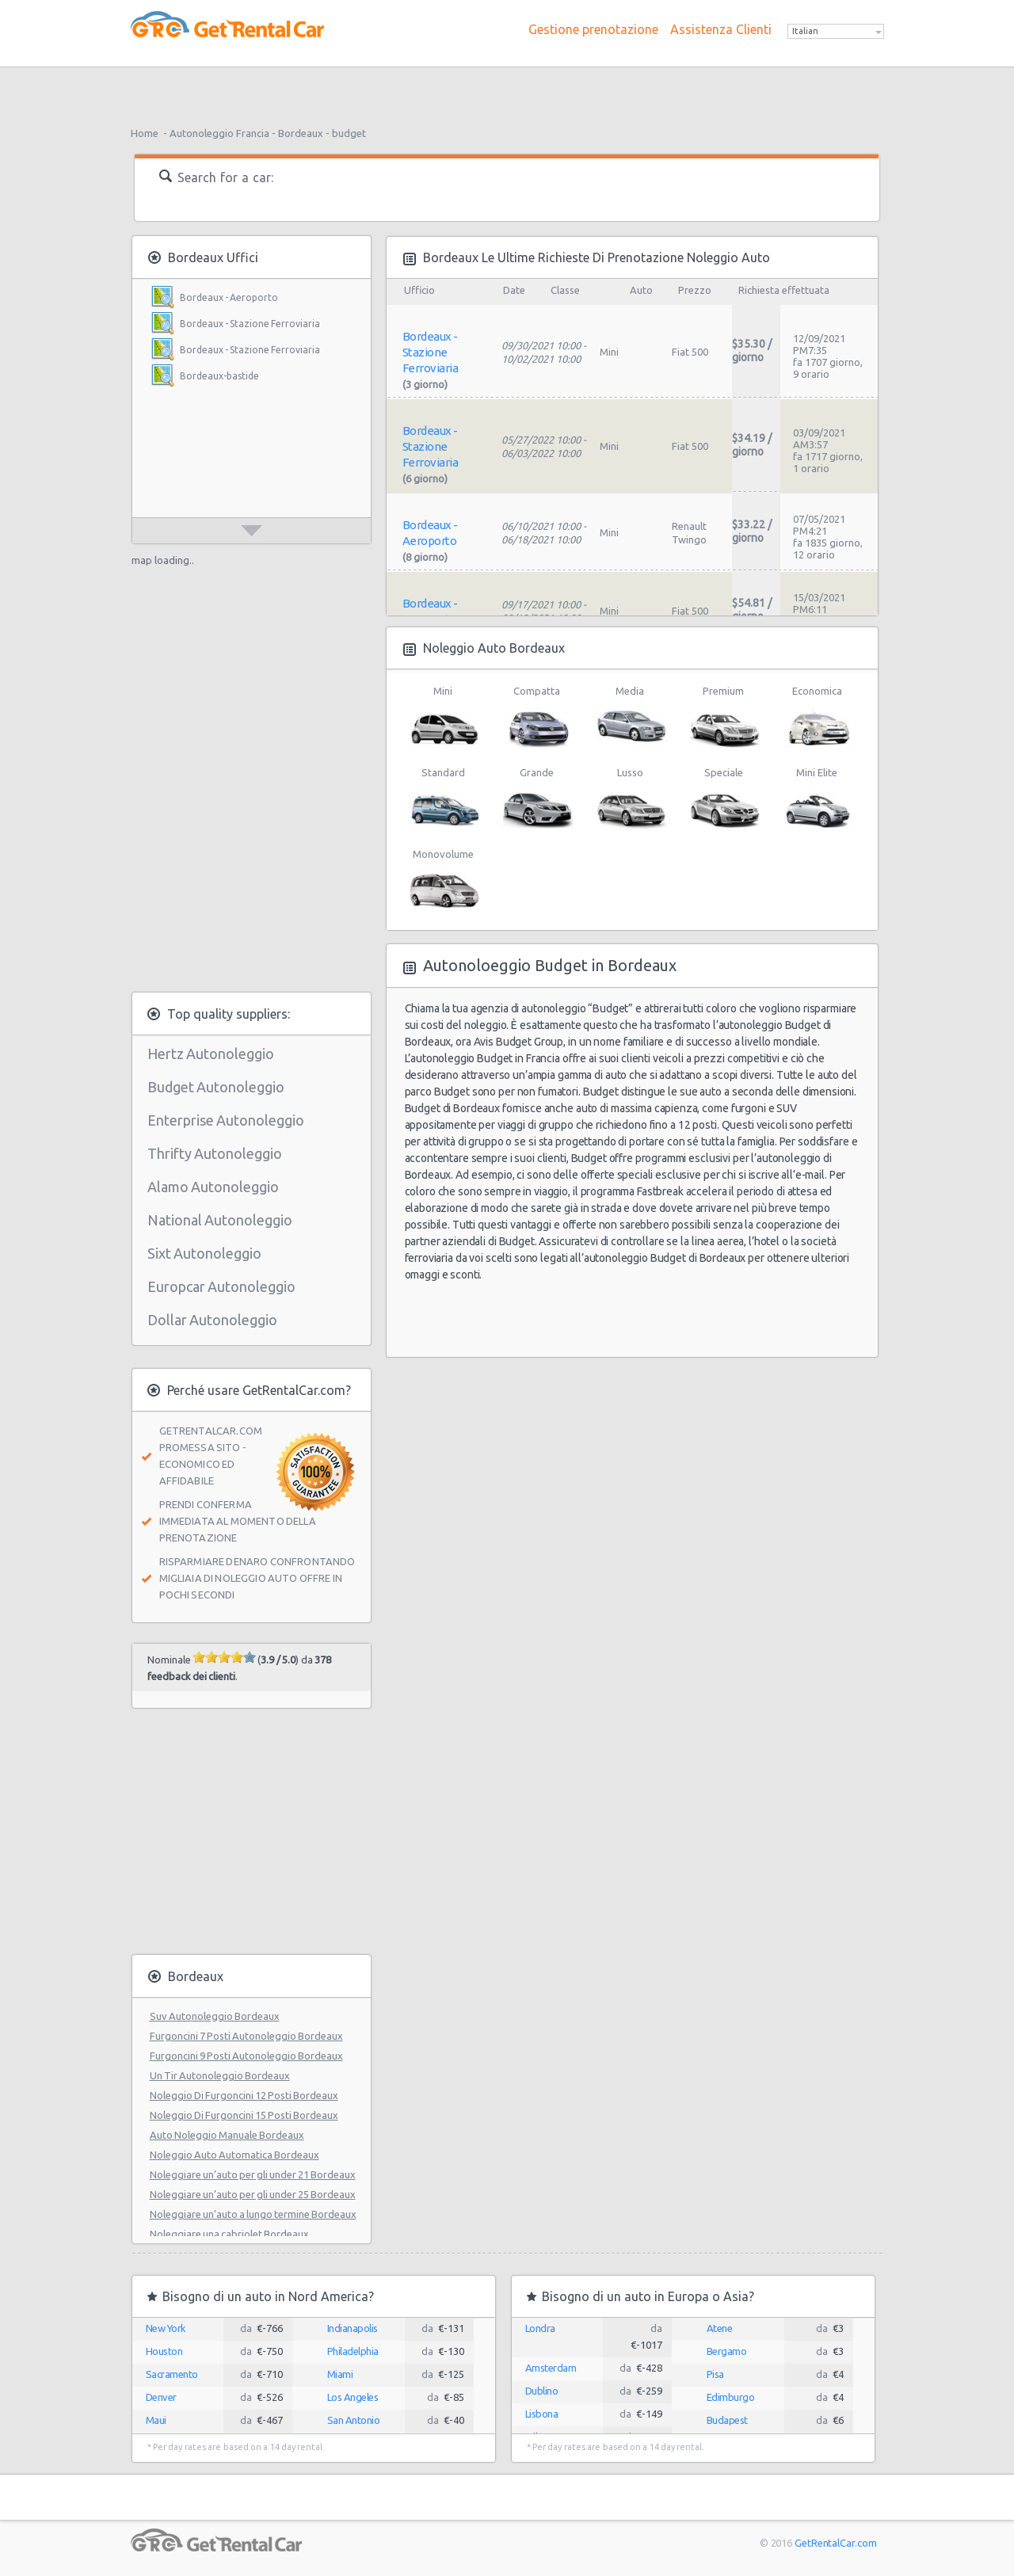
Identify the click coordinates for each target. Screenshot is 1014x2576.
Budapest (727, 2419)
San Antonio (353, 2419)
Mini (443, 717)
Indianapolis (352, 2328)
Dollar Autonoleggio (212, 1320)
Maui (156, 2419)
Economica (817, 717)
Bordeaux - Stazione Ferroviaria (250, 323)
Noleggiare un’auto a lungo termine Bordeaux (253, 2214)
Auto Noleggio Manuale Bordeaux (227, 2134)
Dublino (541, 2390)
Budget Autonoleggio (215, 1087)
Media (630, 717)
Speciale (723, 799)
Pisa (715, 2374)
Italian (805, 31)
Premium (723, 717)
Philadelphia (353, 2351)
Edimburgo (731, 2397)
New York (166, 2328)
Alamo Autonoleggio (213, 1187)
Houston (164, 2351)
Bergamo (727, 2351)
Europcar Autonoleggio (221, 1286)
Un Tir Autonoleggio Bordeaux (220, 2075)
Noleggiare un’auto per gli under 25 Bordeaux (253, 2194)
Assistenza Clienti (721, 29)
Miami (340, 2374)
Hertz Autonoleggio (210, 1053)
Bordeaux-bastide (219, 376)
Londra (540, 2328)
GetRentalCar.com (835, 2542)
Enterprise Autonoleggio (225, 1120)
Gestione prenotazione (593, 29)
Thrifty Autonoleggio (214, 1153)
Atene (720, 2328)
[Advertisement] (507, 91)
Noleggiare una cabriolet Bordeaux (229, 2233)
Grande (536, 799)
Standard (443, 799)
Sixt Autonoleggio (204, 1253)
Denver (161, 2397)
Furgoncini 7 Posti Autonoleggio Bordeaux (246, 2035)
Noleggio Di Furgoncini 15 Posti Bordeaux (244, 2115)
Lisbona (541, 2413)
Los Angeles (353, 2397)
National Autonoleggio (219, 1220)
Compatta (536, 717)
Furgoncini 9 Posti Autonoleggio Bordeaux (246, 2055)
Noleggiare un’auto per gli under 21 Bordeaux (253, 2174)
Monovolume (443, 880)
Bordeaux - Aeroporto (229, 297)
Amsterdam (551, 2367)
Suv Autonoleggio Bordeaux (215, 2016)
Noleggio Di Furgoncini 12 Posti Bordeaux (244, 2095)
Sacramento (172, 2374)
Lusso (630, 799)
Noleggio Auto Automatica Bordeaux (234, 2154)
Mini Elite (817, 799)
